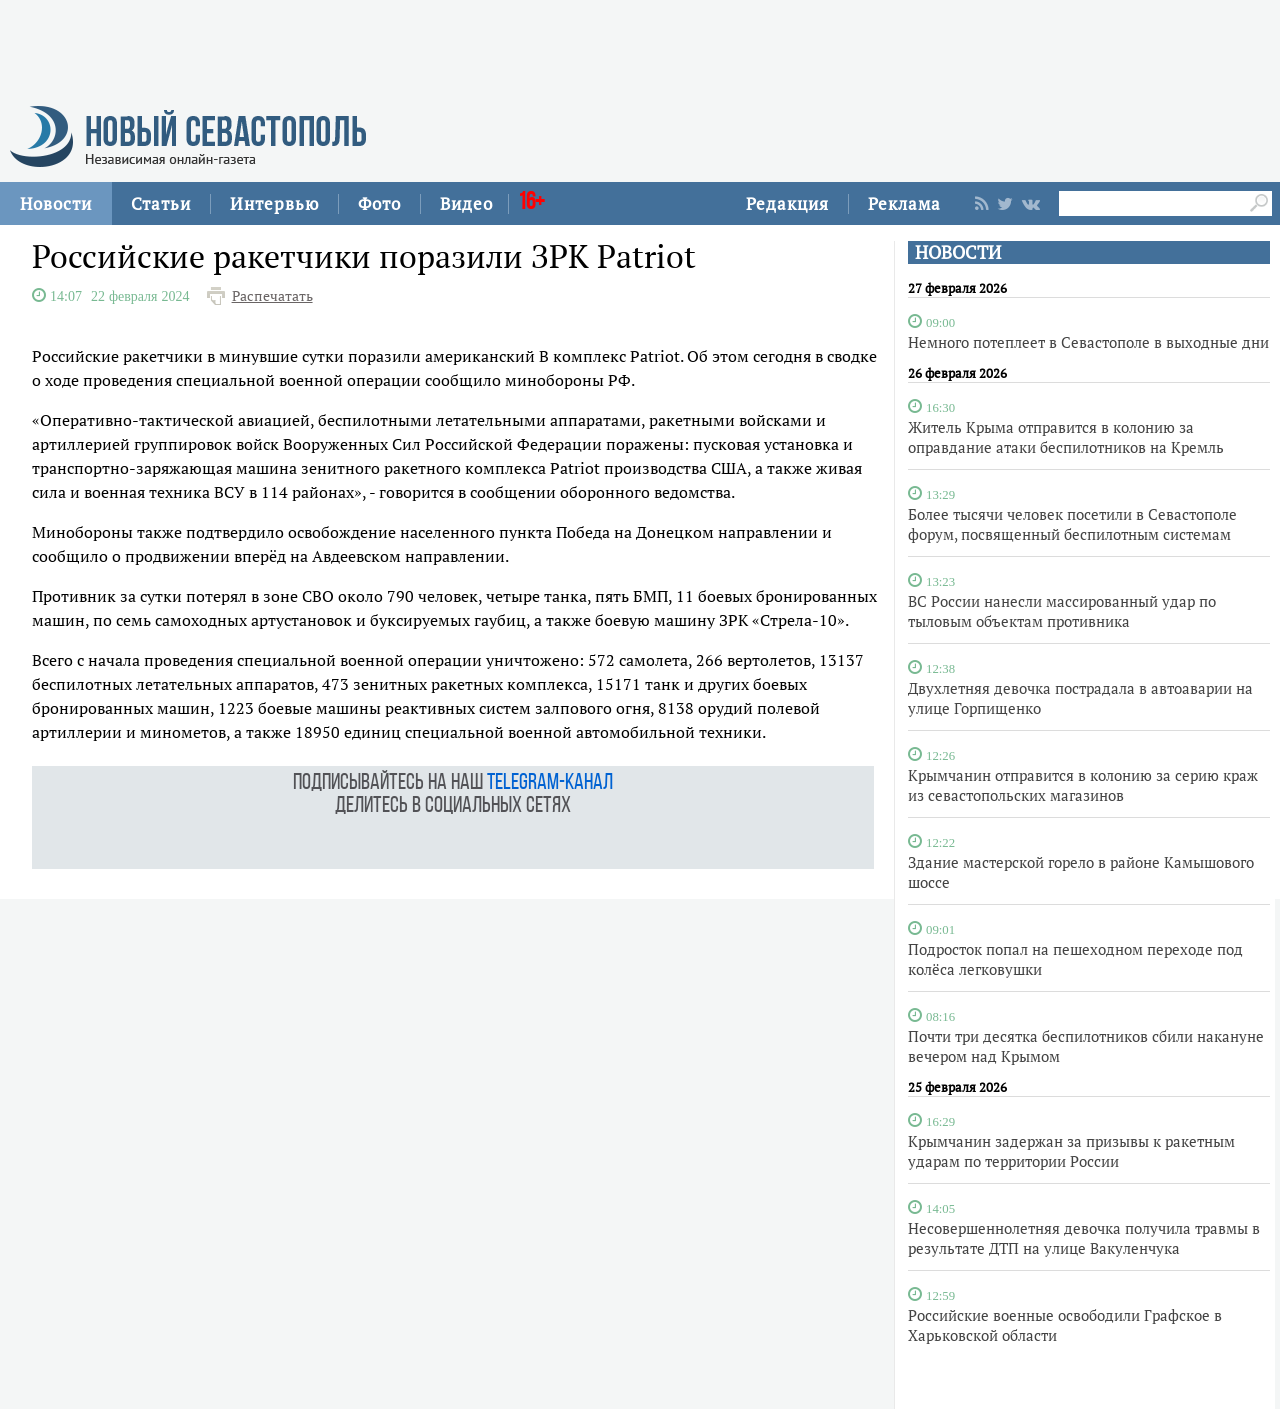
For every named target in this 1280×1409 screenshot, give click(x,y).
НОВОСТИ (958, 252)
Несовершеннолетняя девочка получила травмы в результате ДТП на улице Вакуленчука (1084, 1238)
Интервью (274, 203)
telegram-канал (550, 783)
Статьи (161, 203)
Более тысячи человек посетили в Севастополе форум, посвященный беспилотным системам (1072, 524)
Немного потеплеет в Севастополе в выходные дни (1088, 342)
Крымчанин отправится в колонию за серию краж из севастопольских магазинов (1083, 785)
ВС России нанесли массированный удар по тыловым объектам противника (1062, 611)
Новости (56, 203)
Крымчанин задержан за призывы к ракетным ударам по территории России (1071, 1151)
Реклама (904, 203)
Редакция (787, 203)
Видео (466, 203)
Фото (379, 203)
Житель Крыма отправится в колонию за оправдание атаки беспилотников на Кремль (1066, 437)
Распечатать (272, 296)
